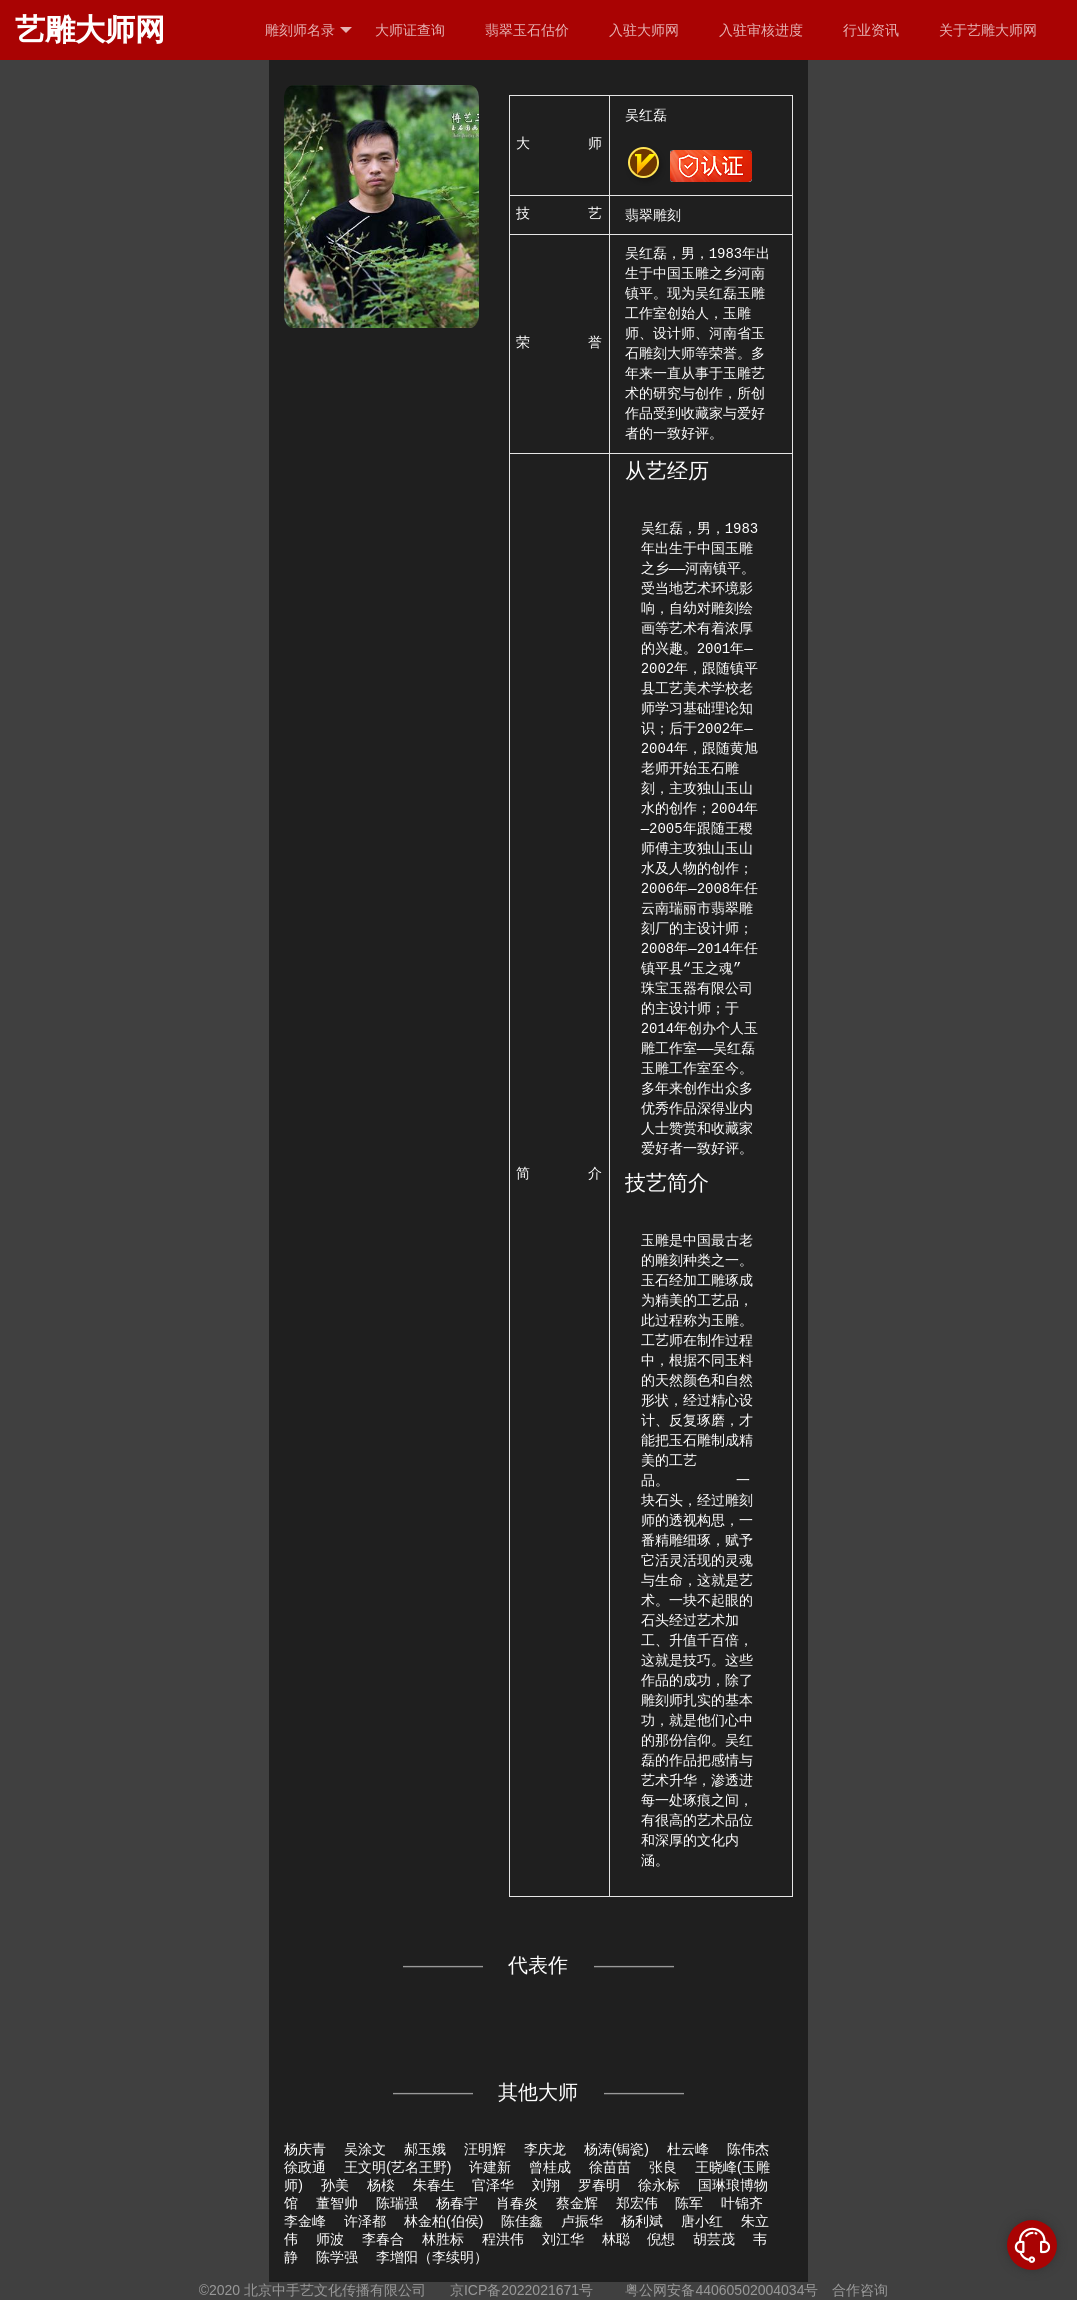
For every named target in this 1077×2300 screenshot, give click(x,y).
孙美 (335, 2185)
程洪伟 (503, 2239)
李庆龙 (545, 2149)
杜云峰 (688, 2149)
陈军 (689, 2203)
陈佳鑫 (522, 2221)
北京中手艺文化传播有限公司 (335, 2290)
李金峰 (305, 2221)
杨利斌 (642, 2221)
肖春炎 (517, 2203)
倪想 (661, 2239)
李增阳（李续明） (432, 2257)
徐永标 (659, 2185)
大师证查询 (410, 30)
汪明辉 (485, 2149)
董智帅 (337, 2203)
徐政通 (305, 2167)
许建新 (490, 2167)
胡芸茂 (714, 2239)
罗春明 (599, 2185)
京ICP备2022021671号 (521, 2290)
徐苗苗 (610, 2167)
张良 (663, 2167)
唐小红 (702, 2221)
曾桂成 (550, 2167)
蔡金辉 (577, 2203)
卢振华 (582, 2221)
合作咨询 (860, 2290)
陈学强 (337, 2257)
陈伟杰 (748, 2149)
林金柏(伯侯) (443, 2221)
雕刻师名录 (308, 30)
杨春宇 (457, 2203)
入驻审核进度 (761, 30)
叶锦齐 (742, 2203)
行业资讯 (871, 30)
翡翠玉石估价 (527, 30)
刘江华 (563, 2239)
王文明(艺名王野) (397, 2167)
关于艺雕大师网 (988, 30)
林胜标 (443, 2239)
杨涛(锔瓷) (616, 2149)
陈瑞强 (397, 2203)
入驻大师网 (644, 30)
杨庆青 (305, 2149)
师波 (330, 2239)
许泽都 (365, 2221)
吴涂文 (365, 2149)
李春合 (383, 2239)
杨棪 (381, 2185)
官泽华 (493, 2185)
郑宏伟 (637, 2203)
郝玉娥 (425, 2149)
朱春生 (434, 2185)
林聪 (616, 2239)
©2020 (219, 2290)
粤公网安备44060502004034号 (722, 2290)
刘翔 (546, 2185)
